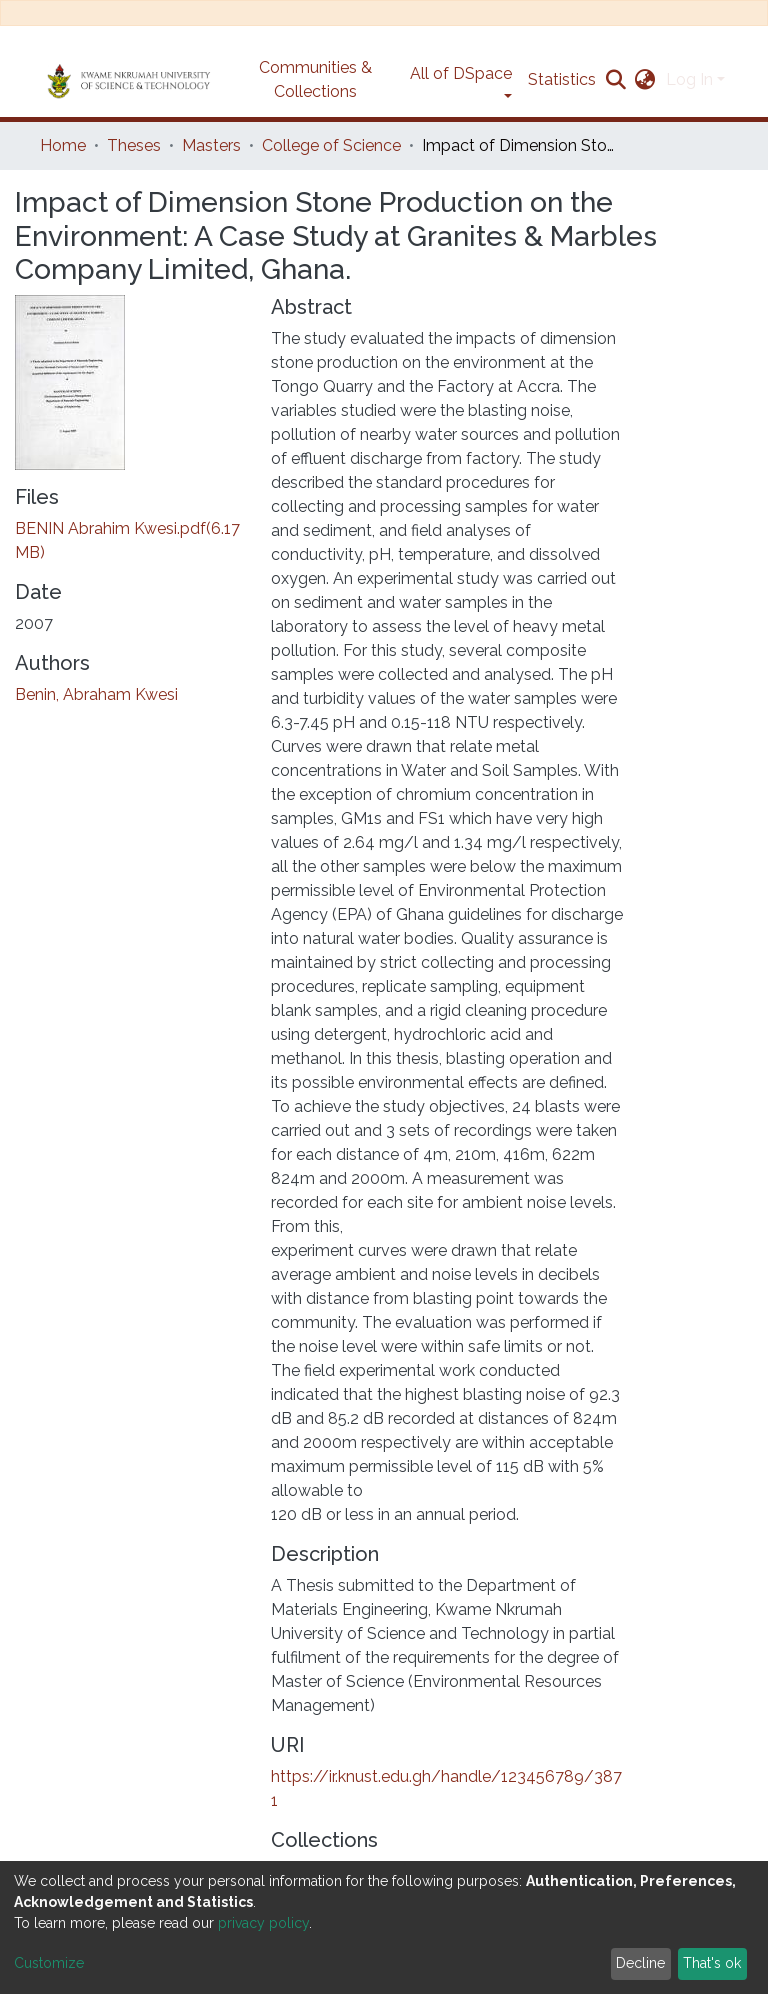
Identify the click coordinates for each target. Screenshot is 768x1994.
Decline (640, 1963)
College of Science (331, 145)
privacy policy (263, 1923)
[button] (645, 80)
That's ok (712, 1963)
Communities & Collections (315, 79)
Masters (211, 145)
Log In (689, 79)
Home (63, 145)
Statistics (562, 79)
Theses (134, 145)
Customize (49, 1963)
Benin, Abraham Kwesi (96, 694)
